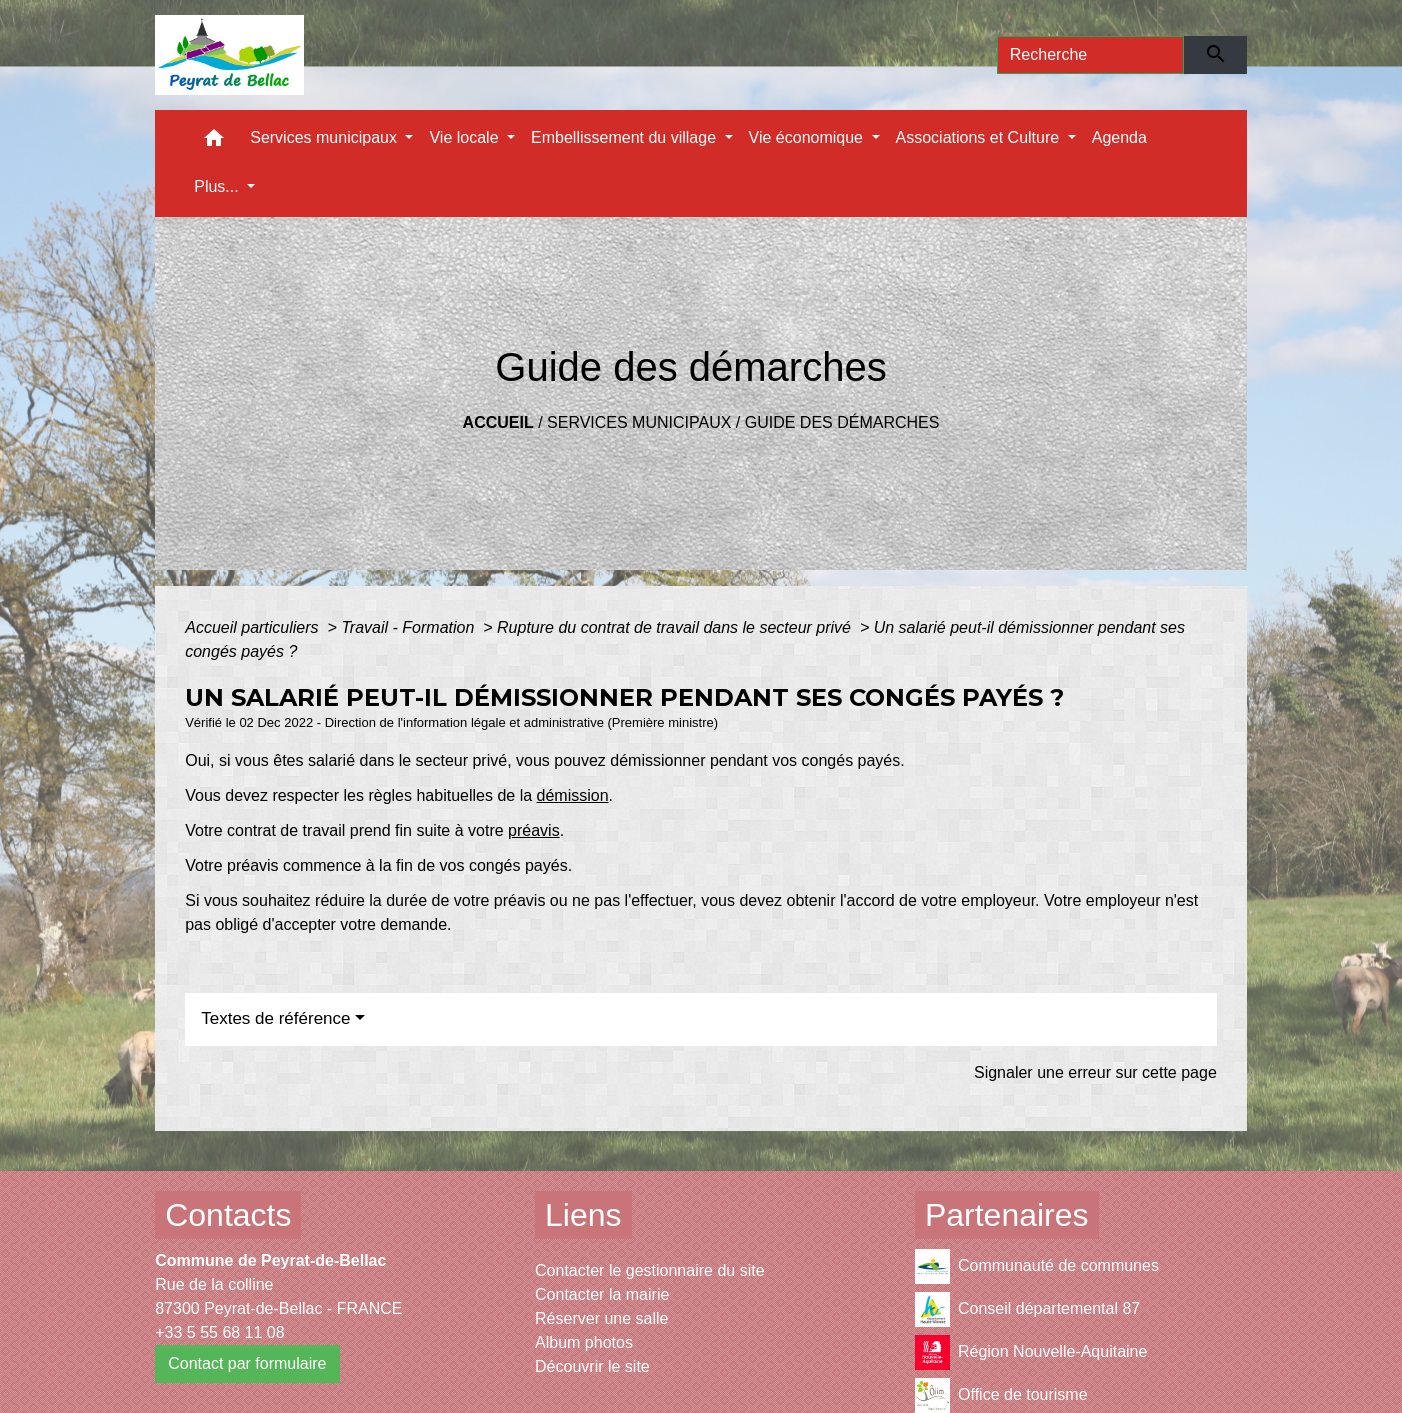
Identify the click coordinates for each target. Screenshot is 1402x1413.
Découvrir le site (592, 1366)
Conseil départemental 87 (1027, 1309)
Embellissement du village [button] (625, 137)
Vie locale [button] (466, 137)
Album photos (584, 1342)
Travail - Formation (410, 627)
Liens (583, 1215)
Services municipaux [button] (325, 137)
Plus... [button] (218, 186)
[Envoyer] (1215, 55)
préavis (534, 830)
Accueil (498, 422)
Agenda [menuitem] (1119, 137)
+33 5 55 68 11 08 (219, 1332)
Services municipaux (639, 422)
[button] (214, 142)
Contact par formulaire (247, 1363)
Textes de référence (275, 1018)
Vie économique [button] (808, 137)
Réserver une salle (601, 1318)
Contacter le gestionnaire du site (649, 1270)
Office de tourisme (1001, 1395)
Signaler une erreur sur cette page (1095, 1072)
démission (573, 795)
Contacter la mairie (602, 1294)
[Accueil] (229, 55)
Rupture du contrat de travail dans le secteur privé (676, 627)
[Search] (1091, 55)
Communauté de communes (1037, 1266)
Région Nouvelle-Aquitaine (1031, 1352)
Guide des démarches (842, 422)
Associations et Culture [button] (980, 137)
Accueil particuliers (254, 627)
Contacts (228, 1215)
